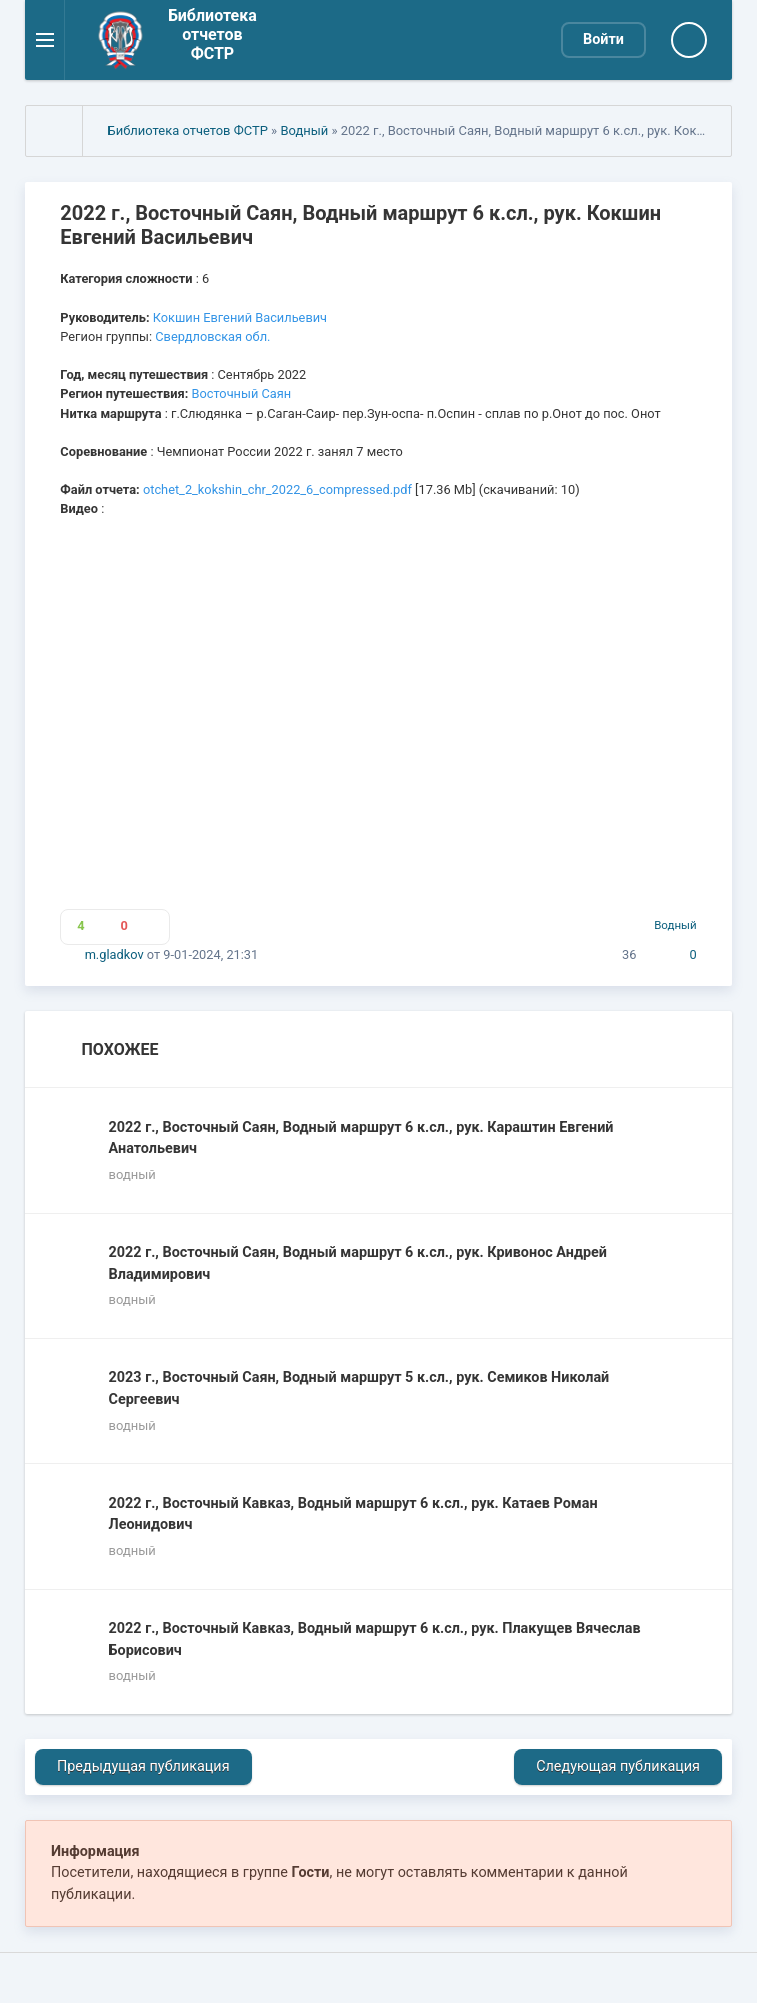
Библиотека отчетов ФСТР (188, 130)
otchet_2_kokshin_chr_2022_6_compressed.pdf (277, 489)
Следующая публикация (618, 1766)
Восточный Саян (242, 393)
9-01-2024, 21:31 (210, 954)
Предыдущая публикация (143, 1766)
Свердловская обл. (212, 336)
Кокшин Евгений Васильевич (240, 317)
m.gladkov (114, 954)
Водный (304, 130)
